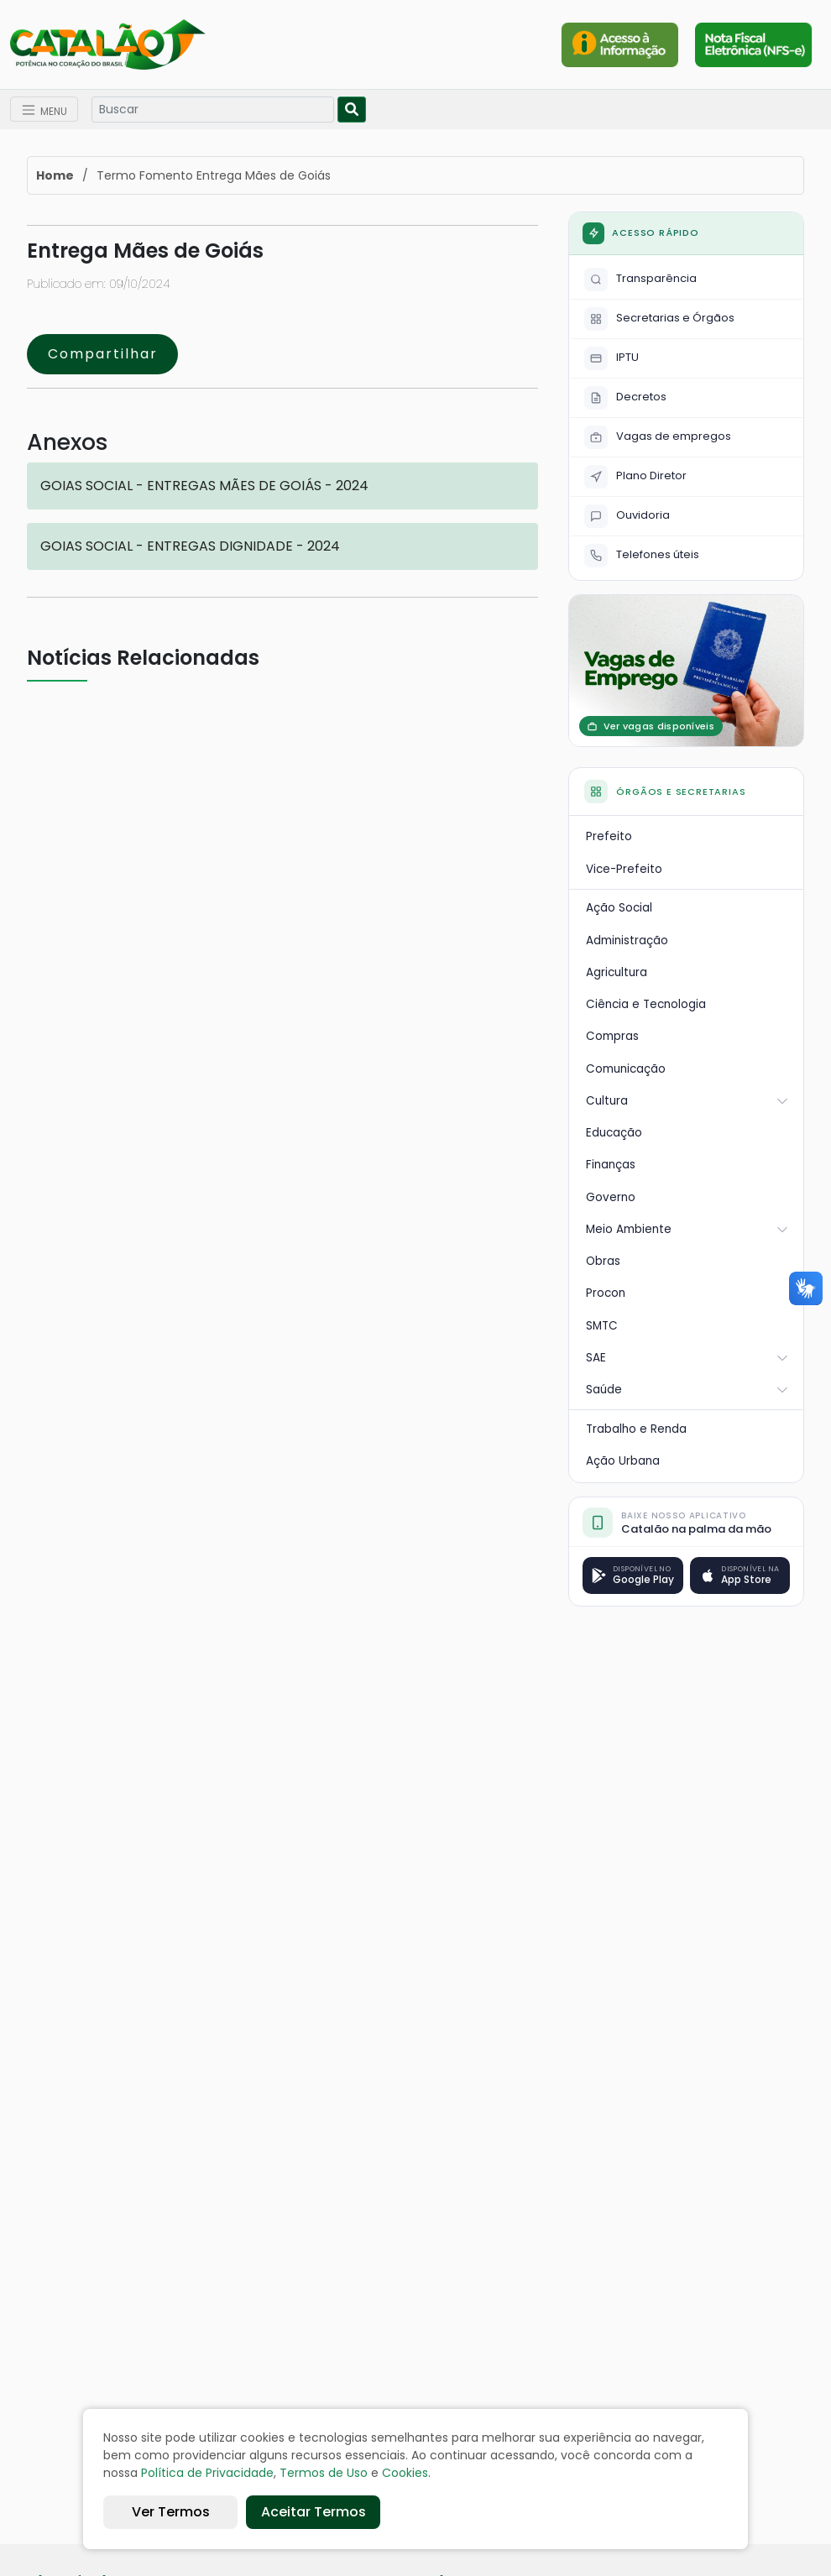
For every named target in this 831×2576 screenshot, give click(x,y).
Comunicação (626, 1069)
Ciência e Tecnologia (646, 1004)
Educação (614, 1133)
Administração (627, 940)
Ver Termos (171, 2511)
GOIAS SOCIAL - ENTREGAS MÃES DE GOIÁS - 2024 (204, 485)
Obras (603, 1261)
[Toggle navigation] (44, 110)
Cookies (405, 2472)
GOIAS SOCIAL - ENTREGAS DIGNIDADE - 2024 (190, 546)
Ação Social (619, 908)
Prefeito (609, 836)
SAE (687, 1358)
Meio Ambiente (687, 1229)
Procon (605, 1293)
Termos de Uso (324, 2472)
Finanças (610, 1165)
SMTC (602, 1326)
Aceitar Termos (313, 2511)
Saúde (687, 1390)
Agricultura (616, 972)
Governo (610, 1197)
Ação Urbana (623, 1461)
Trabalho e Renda (636, 1429)
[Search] (212, 110)
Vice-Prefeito (624, 869)
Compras (612, 1036)
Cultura (687, 1101)
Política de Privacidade (207, 2472)
